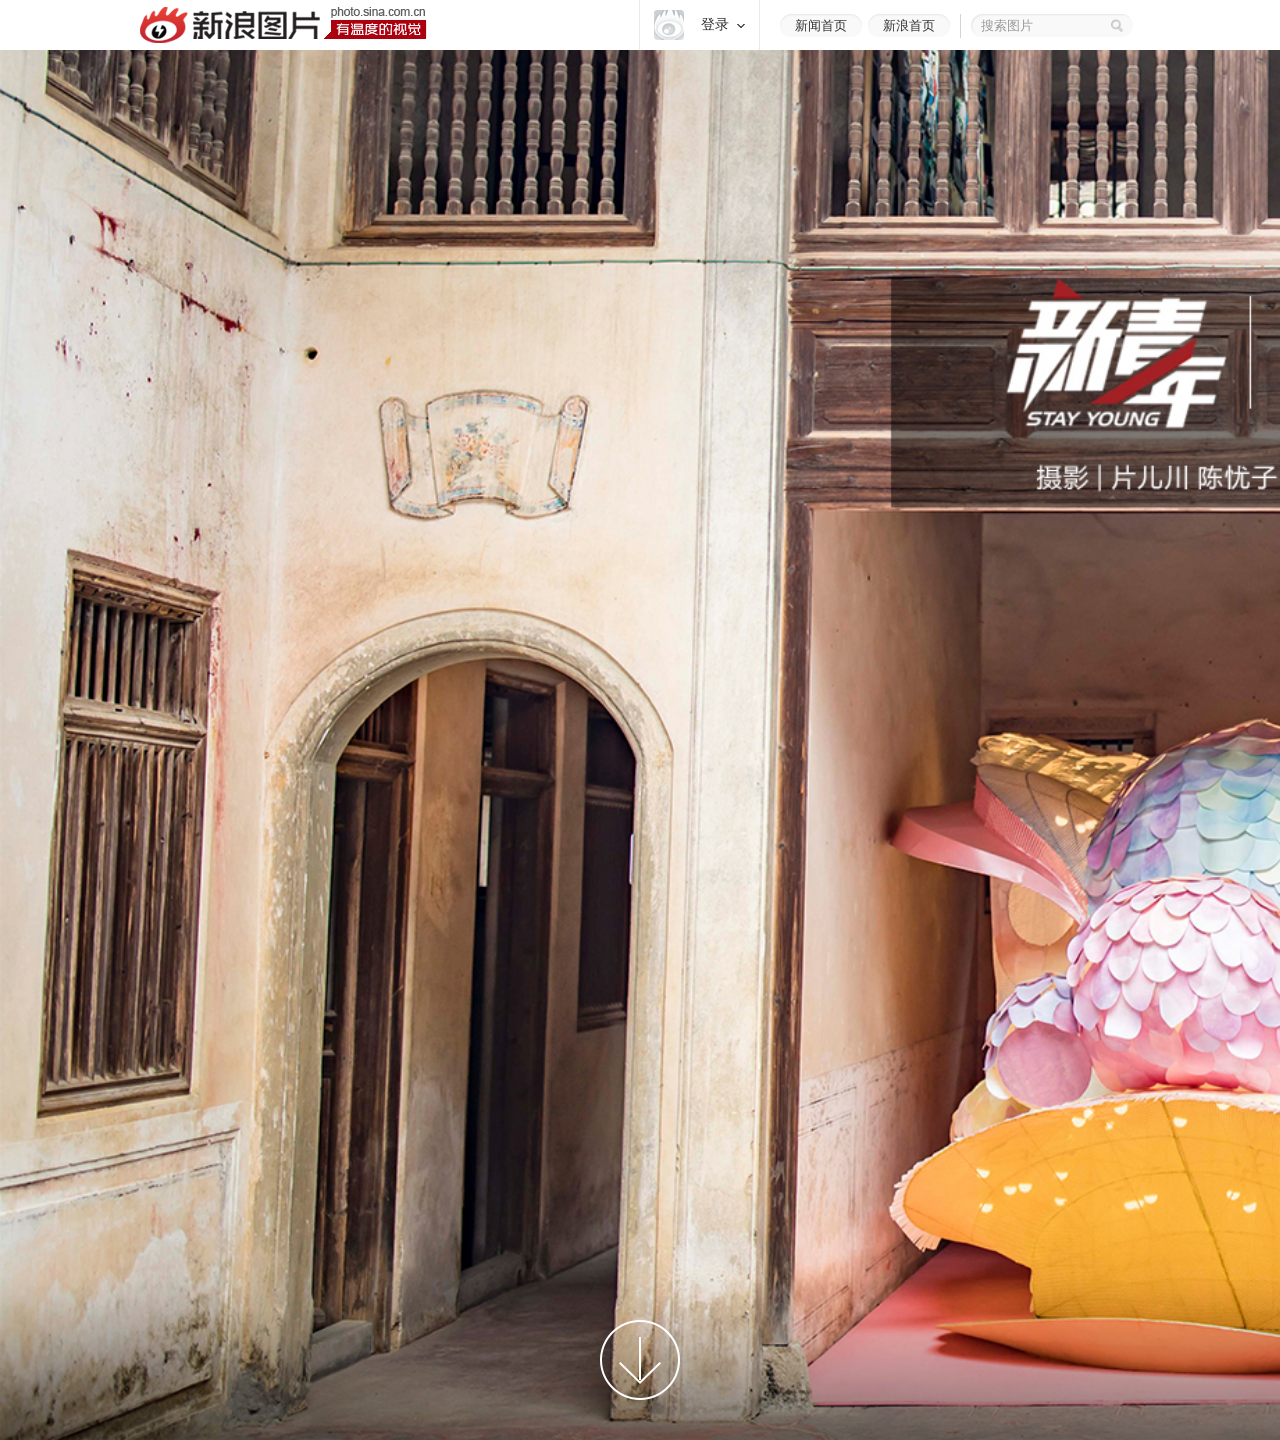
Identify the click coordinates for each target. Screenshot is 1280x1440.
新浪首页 (909, 25)
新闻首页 (821, 25)
